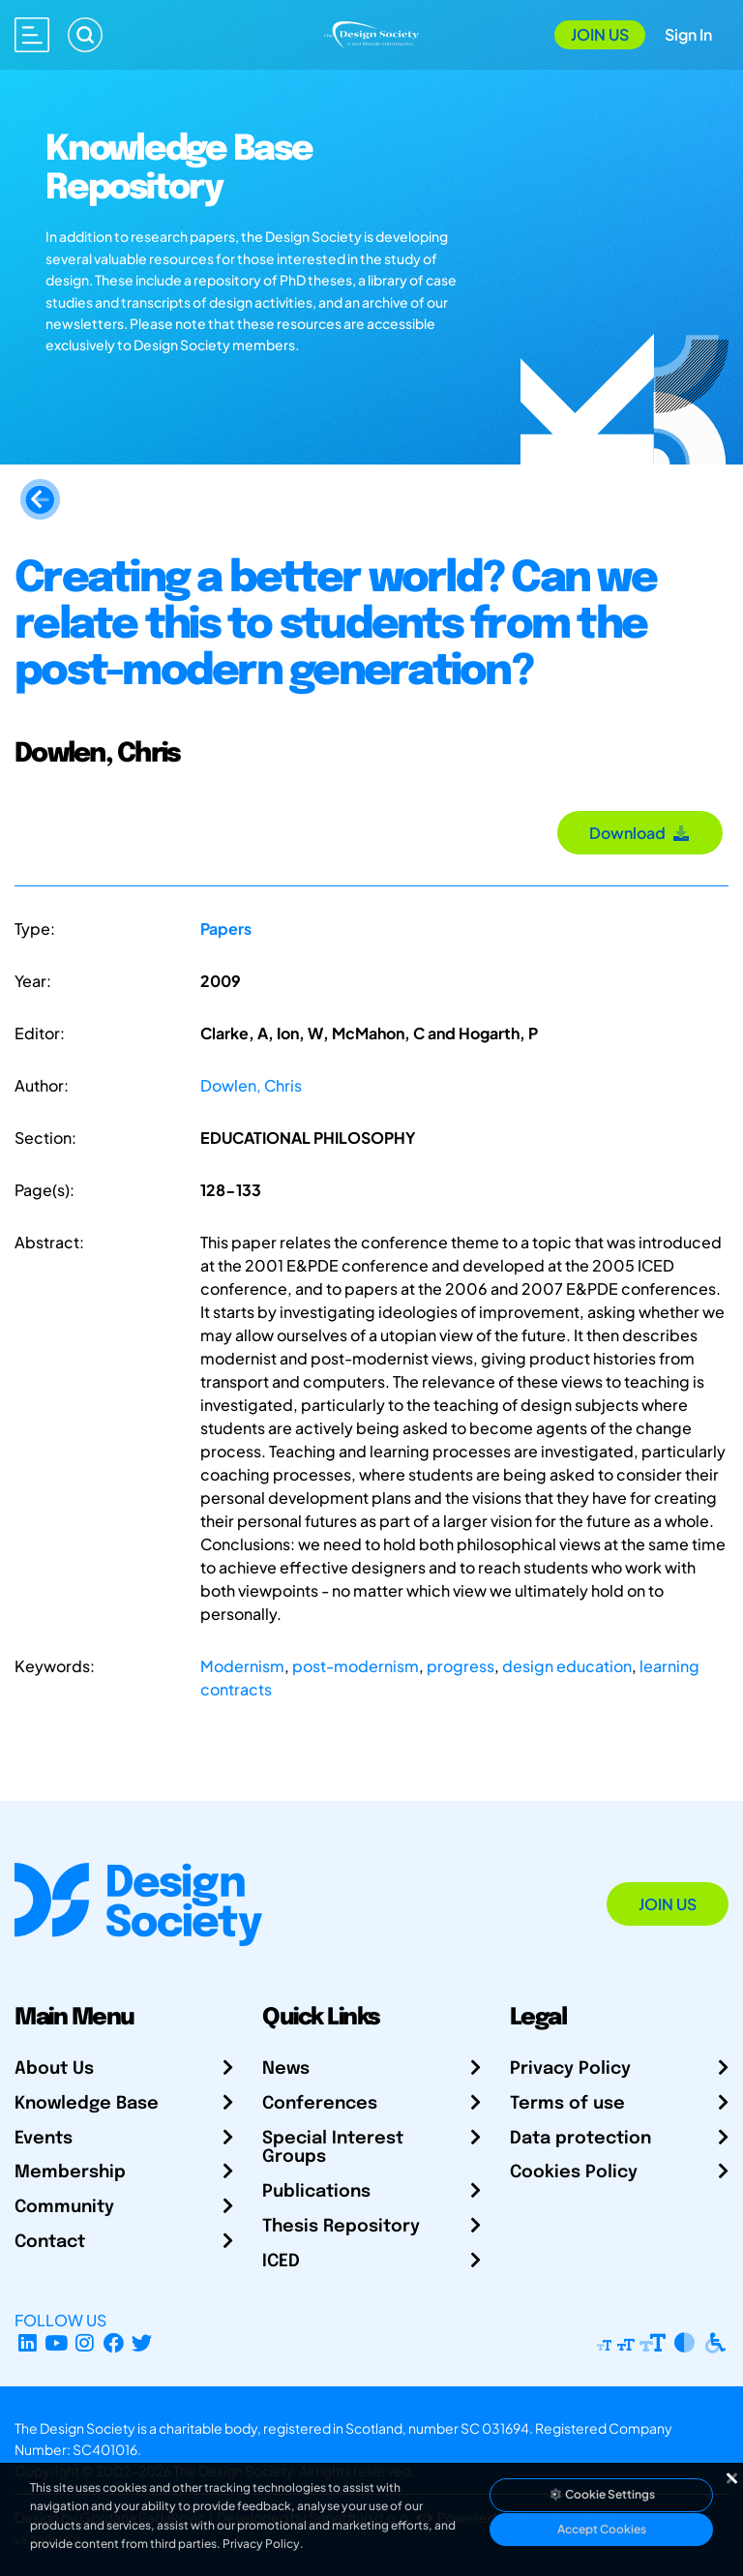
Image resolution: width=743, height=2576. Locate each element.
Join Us (600, 34)
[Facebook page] (114, 2343)
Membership (70, 2172)
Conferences (319, 2103)
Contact (50, 2242)
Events (44, 2138)
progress (460, 1666)
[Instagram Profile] (85, 2343)
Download (640, 833)
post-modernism (355, 1666)
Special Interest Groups (332, 2148)
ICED (281, 2261)
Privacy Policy (570, 2069)
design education (567, 1666)
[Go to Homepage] (371, 32)
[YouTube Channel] (57, 2343)
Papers (226, 928)
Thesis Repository (341, 2226)
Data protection (580, 2138)
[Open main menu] (32, 34)
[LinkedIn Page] (28, 2343)
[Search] (85, 34)
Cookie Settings (602, 2494)
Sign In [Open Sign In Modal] (688, 34)
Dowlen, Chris (251, 1085)
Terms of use (567, 2103)
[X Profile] (143, 2343)
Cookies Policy (574, 2172)
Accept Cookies (601, 2529)
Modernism (242, 1666)
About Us (54, 2069)
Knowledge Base (87, 2103)
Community (64, 2207)
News (286, 2069)
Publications (316, 2192)
